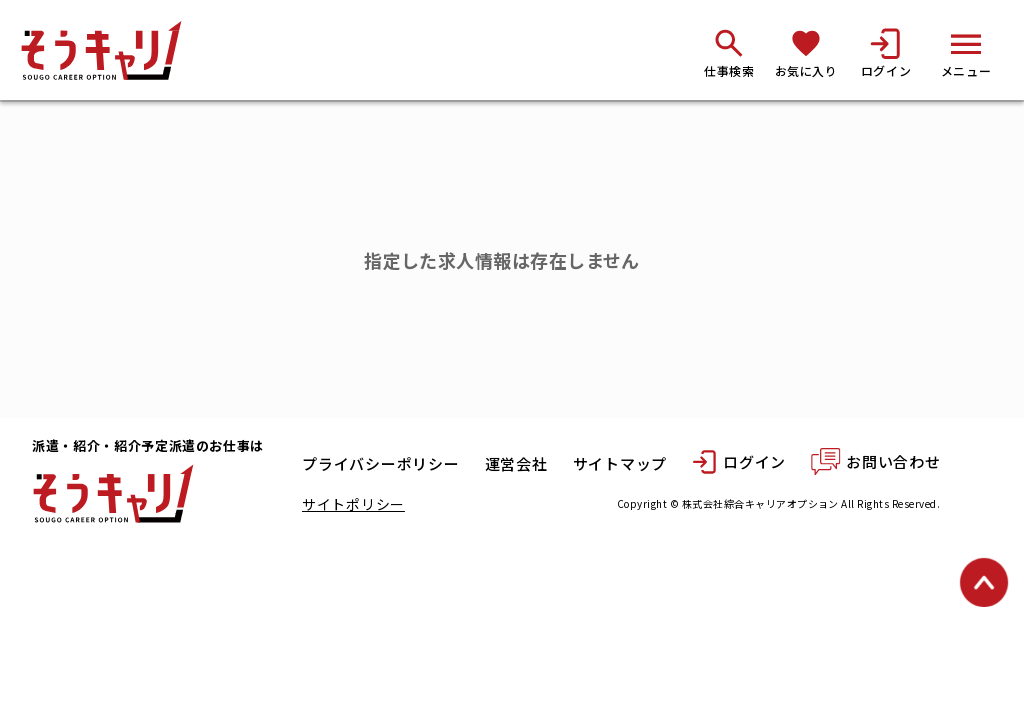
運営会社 (516, 464)
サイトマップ (620, 464)
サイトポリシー (353, 504)
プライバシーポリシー (381, 464)
